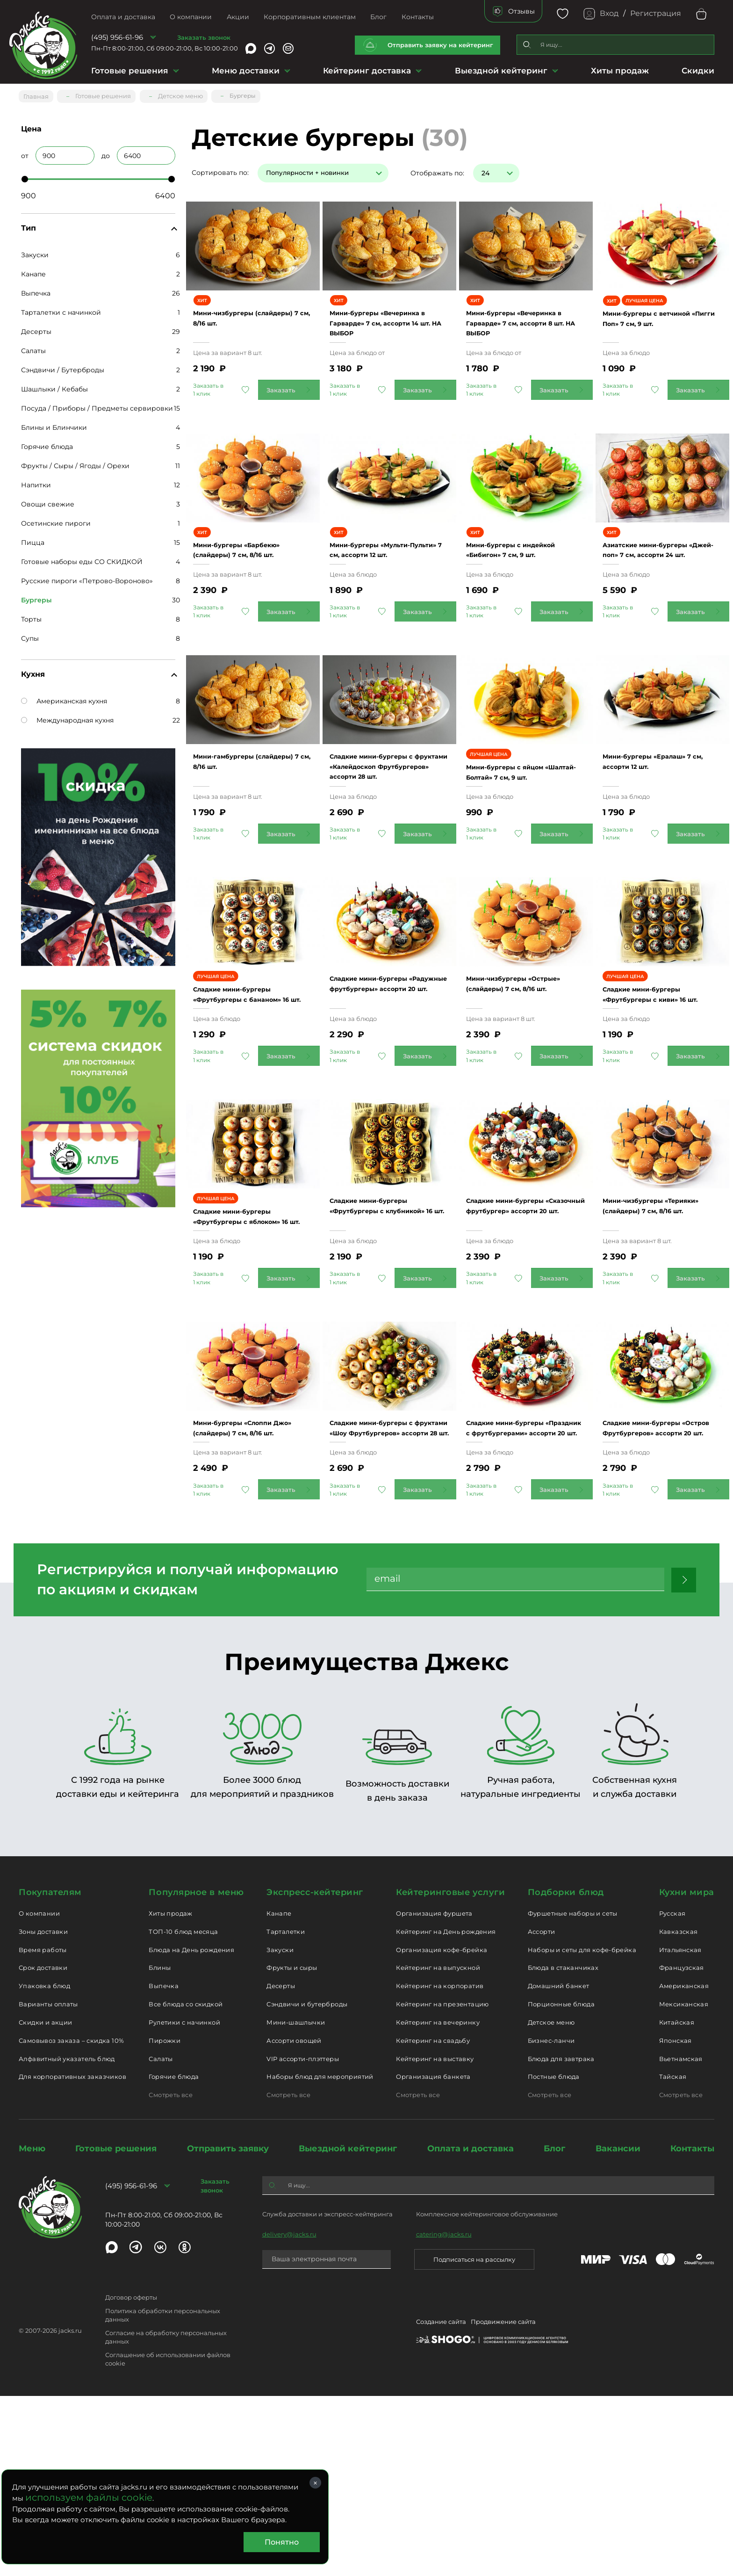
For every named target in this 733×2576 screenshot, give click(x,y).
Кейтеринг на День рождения (446, 2111)
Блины (160, 2147)
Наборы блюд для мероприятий (320, 2256)
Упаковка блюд (44, 2166)
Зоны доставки (43, 2111)
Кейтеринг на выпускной (438, 2147)
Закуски (35, 251)
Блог (378, 17)
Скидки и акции (45, 2202)
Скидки (698, 70)
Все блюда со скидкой (186, 2184)
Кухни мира (686, 2072)
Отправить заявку (228, 2328)
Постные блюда (554, 2256)
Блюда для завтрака (561, 2238)
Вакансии (618, 2328)
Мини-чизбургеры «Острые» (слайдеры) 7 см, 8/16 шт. (519, 1090)
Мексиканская (684, 2184)
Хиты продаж (620, 70)
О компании (191, 17)
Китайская (677, 2202)
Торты (31, 615)
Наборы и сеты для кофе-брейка (582, 2129)
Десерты (36, 328)
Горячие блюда (47, 443)
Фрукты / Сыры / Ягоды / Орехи (75, 462)
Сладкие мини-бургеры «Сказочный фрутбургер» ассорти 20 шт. (524, 1341)
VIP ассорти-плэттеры (302, 2238)
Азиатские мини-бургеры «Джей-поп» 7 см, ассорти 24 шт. (661, 598)
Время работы (43, 2129)
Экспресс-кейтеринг (314, 2072)
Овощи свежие (47, 500)
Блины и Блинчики (54, 424)
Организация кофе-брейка (441, 2129)
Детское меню (551, 2202)
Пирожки (164, 2220)
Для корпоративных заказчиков (72, 2256)
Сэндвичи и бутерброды (306, 2184)
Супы (30, 634)
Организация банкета (433, 2256)
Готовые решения (129, 70)
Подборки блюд (566, 2072)
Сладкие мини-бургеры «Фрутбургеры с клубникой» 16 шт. (384, 1341)
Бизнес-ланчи (551, 2220)
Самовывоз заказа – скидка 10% (71, 2220)
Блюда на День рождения (191, 2129)
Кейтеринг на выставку (435, 2238)
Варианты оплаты (48, 2184)
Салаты (33, 347)
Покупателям (50, 2072)
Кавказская (678, 2111)
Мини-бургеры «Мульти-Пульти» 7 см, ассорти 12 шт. (385, 598)
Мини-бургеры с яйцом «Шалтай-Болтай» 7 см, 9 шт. (523, 849)
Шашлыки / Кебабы (54, 385)
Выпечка (35, 289)
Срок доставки (43, 2147)
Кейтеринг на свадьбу (433, 2220)
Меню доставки (246, 70)
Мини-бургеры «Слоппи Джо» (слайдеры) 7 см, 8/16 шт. (248, 1592)
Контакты (418, 17)
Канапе (33, 270)
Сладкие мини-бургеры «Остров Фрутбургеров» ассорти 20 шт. (658, 1592)
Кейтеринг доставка (367, 70)
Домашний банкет (558, 2166)
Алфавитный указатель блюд (67, 2238)
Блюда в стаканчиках (563, 2147)
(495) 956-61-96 (117, 37)
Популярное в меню (196, 2072)
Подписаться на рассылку (474, 2439)
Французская (681, 2147)
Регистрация (655, 13)
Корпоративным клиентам (310, 17)
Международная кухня (67, 716)
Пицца (32, 539)
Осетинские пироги (56, 519)
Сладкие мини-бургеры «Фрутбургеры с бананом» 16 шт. (247, 1100)
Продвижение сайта (503, 2503)
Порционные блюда (561, 2184)
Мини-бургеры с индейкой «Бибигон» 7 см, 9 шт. (525, 598)
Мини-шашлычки (295, 2202)
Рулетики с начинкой (184, 2202)
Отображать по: (437, 169)
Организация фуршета (434, 2093)
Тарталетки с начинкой (61, 308)
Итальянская (680, 2129)
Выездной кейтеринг (501, 70)
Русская (672, 2093)
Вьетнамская (681, 2238)
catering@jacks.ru (444, 2413)
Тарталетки (285, 2111)
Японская (675, 2220)
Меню (32, 2328)
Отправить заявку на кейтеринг (440, 45)
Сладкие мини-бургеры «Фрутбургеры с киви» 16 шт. (660, 1100)
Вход (609, 13)
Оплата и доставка (123, 17)
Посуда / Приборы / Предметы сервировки (97, 404)
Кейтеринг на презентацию (442, 2184)
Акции (238, 17)
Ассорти (541, 2111)
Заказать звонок (203, 37)
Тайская (673, 2256)
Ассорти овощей (293, 2220)
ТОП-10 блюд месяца (183, 2111)
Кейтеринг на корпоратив (439, 2166)
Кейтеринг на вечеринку (438, 2202)
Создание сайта (441, 2503)
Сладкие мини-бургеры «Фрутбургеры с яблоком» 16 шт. (247, 1352)
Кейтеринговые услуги (450, 2072)
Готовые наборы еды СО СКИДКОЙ (82, 558)
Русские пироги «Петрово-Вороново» (87, 577)
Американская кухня (64, 697)
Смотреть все (171, 2275)
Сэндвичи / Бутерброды (62, 366)
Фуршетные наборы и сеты (573, 2093)
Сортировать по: (220, 169)
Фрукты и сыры (291, 2147)
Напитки (36, 481)
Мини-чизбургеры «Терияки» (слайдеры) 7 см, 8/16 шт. (657, 1341)
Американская (684, 2166)
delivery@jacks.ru (289, 2413)
